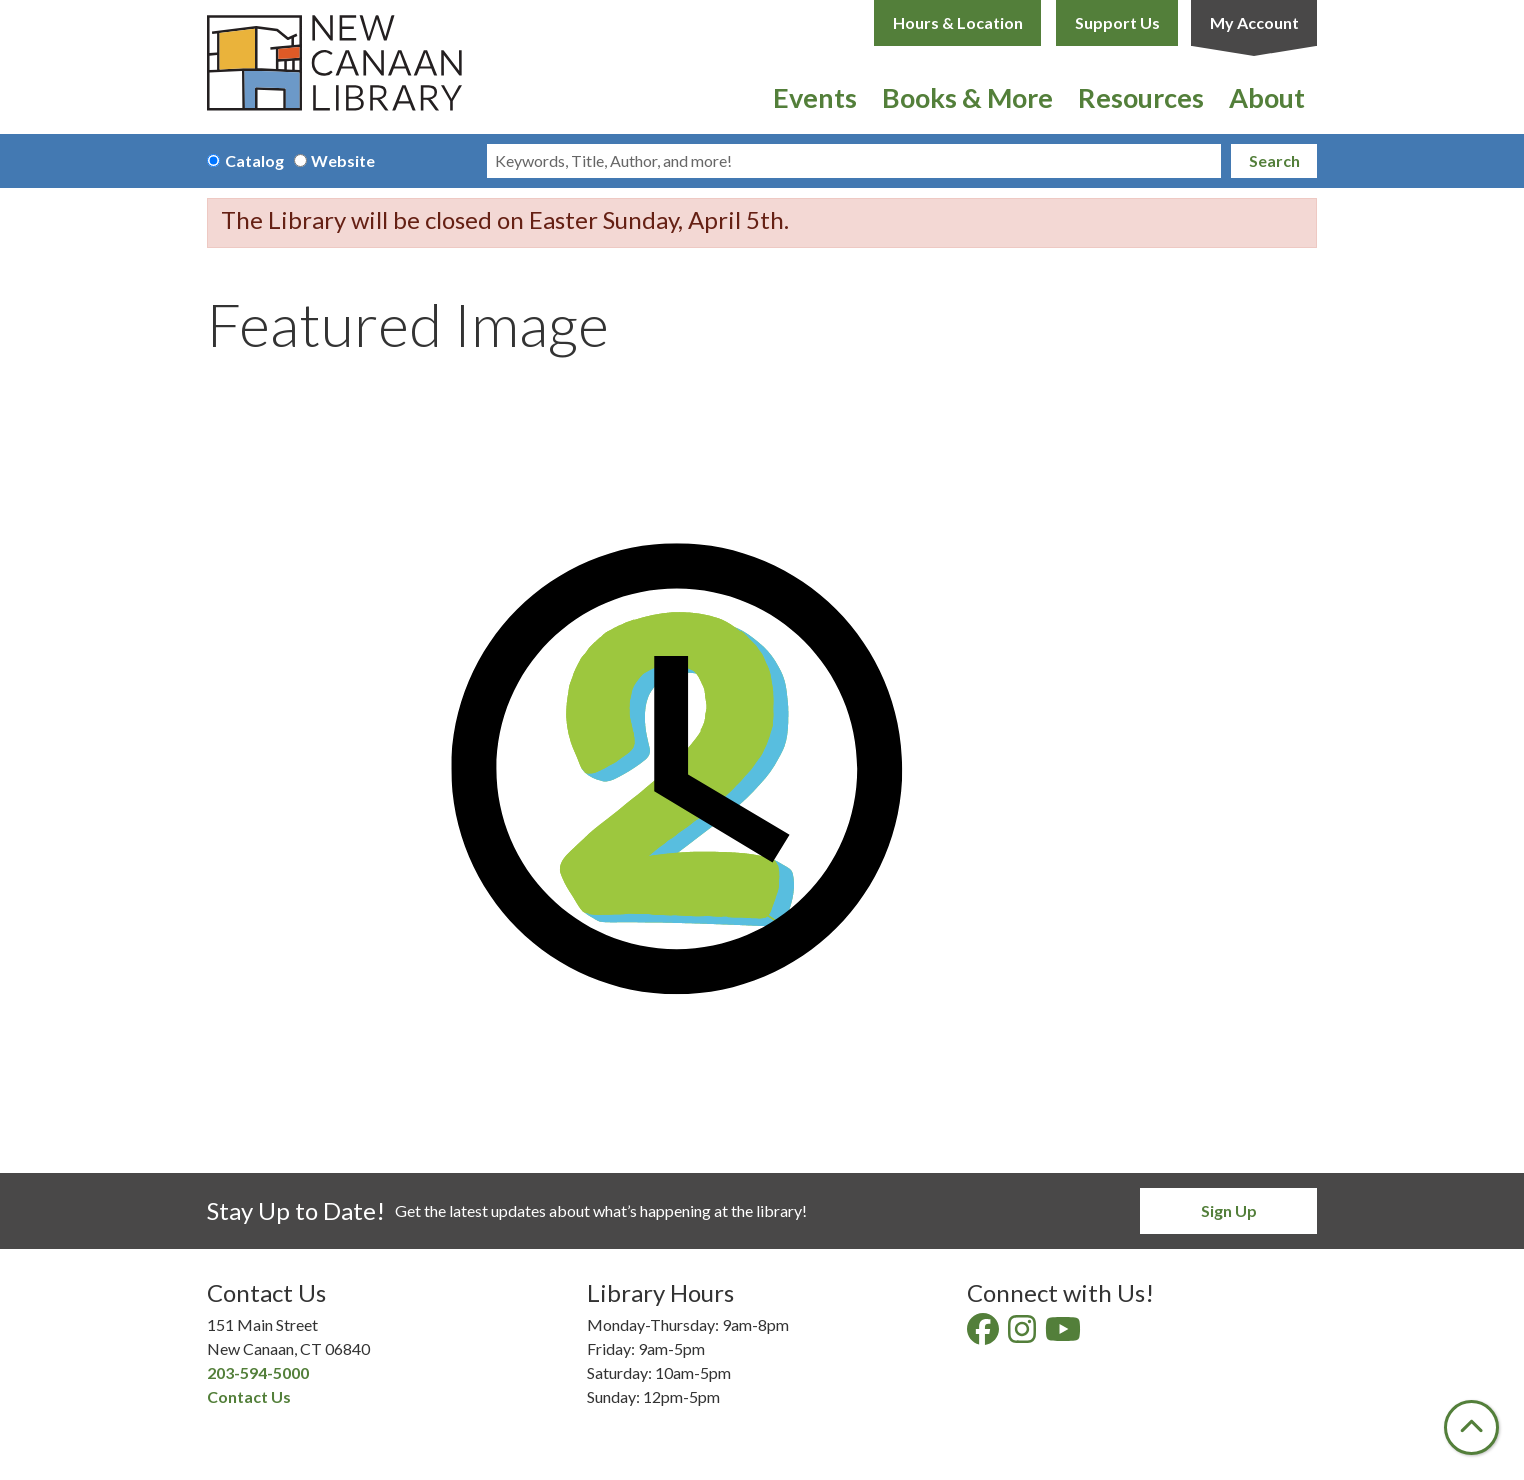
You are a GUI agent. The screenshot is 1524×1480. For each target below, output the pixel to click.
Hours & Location (958, 22)
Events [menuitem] (815, 97)
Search (1274, 160)
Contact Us (249, 1396)
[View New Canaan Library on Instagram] (1023, 1334)
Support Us (1117, 22)
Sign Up (1229, 1210)
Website (343, 160)
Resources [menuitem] (1141, 97)
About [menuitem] (1267, 97)
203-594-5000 (258, 1372)
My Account (1254, 22)
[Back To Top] (1471, 1427)
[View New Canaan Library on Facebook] (984, 1334)
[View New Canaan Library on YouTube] (1064, 1334)
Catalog (254, 160)
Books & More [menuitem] (967, 97)
